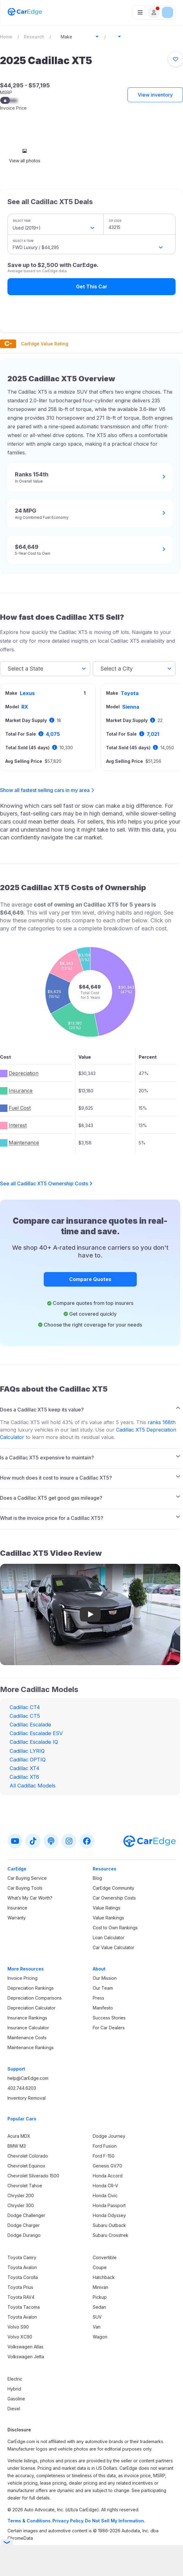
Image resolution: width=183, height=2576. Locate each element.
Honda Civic (105, 2195)
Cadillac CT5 (25, 1716)
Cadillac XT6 (24, 1777)
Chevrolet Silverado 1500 (33, 2175)
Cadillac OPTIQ (28, 1759)
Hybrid (14, 2388)
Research (34, 36)
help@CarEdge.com (27, 2078)
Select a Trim (23, 241)
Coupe (100, 2267)
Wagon (100, 2336)
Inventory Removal (26, 2098)
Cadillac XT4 (24, 1768)
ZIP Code (115, 220)
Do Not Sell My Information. (115, 2520)
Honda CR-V (105, 2185)
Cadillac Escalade (30, 1724)
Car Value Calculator (113, 1947)
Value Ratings (106, 1907)
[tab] (90, 1408)
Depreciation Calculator (31, 2007)
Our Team (103, 1988)
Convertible (105, 2257)
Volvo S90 (18, 2326)
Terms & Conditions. (29, 2520)
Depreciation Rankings (30, 1988)
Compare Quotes (90, 1279)
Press (98, 1998)
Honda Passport (109, 2205)
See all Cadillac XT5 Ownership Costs (46, 1183)
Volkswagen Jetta (25, 2356)
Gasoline (16, 2398)
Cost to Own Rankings (115, 1927)
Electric (14, 2378)
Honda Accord (108, 2175)
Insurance (17, 1907)
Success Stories (109, 2017)
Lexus (27, 693)
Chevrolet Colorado (27, 2155)
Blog (97, 1878)
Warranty (16, 1917)
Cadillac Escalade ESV (36, 1733)
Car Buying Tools (24, 1888)
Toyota (130, 693)
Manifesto (103, 2007)
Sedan (99, 2307)
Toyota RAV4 (20, 2297)
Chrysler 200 (20, 2195)
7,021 (153, 734)
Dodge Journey (109, 2136)
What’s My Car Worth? (29, 1897)
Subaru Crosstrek (110, 2235)
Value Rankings (108, 1917)
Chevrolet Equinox (26, 2165)
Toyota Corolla (22, 2277)
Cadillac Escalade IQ (34, 1742)
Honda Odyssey (109, 2215)
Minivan (100, 2287)
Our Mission (105, 1978)
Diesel (13, 2408)
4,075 (53, 734)
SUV (97, 2317)
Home (6, 36)
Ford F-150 (103, 2155)
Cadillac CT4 (25, 1707)
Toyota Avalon (22, 2267)
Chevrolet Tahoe (24, 2185)
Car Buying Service (27, 1878)
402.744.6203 (21, 2088)
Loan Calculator (108, 1937)
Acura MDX (18, 2136)
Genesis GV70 (107, 2165)
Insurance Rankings (27, 2017)
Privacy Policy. (68, 2520)
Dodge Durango (24, 2235)
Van (96, 2326)
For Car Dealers (109, 2027)
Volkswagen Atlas (25, 2346)
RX (24, 707)
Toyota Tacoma (23, 2307)
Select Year (22, 220)
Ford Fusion (105, 2146)
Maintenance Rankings (30, 2047)
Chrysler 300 (20, 2205)
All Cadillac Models (33, 1785)
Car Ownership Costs (114, 1897)
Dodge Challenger (26, 2215)
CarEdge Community (113, 1888)
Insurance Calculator (28, 2027)
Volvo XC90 (19, 2336)
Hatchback (104, 2277)
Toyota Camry (21, 2257)
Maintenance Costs (27, 2037)
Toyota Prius (20, 2287)
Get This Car (91, 286)
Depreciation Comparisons (34, 1998)
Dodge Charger (23, 2225)
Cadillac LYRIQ (27, 1751)
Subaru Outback (109, 2225)
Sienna (130, 707)
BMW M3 (16, 2146)
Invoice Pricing (22, 1978)
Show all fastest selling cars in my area (45, 790)
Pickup (100, 2297)
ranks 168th (162, 1422)
